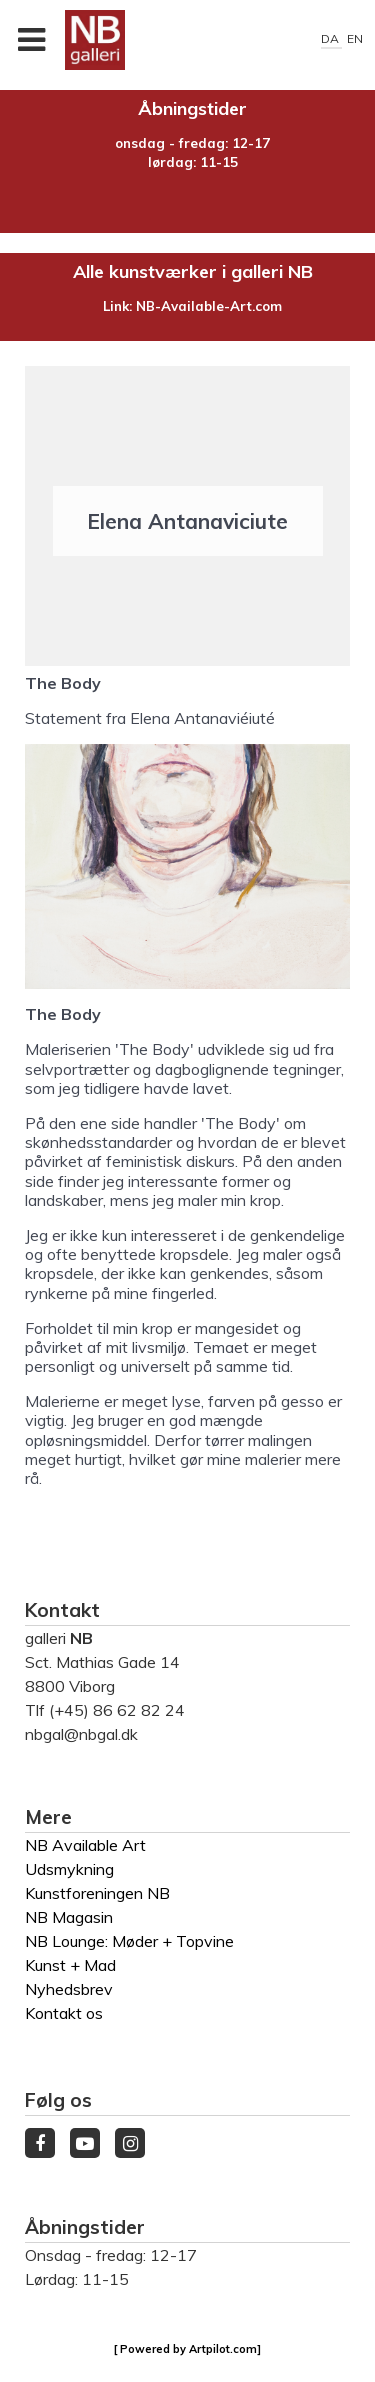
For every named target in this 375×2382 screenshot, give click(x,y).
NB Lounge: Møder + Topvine (129, 1941)
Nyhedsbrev (69, 1989)
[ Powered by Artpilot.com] (187, 2349)
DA (331, 38)
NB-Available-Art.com (209, 306)
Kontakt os (64, 2013)
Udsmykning (69, 1869)
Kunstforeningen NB (97, 1893)
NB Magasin (69, 1917)
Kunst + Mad (70, 1965)
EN (355, 38)
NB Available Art (85, 1845)
